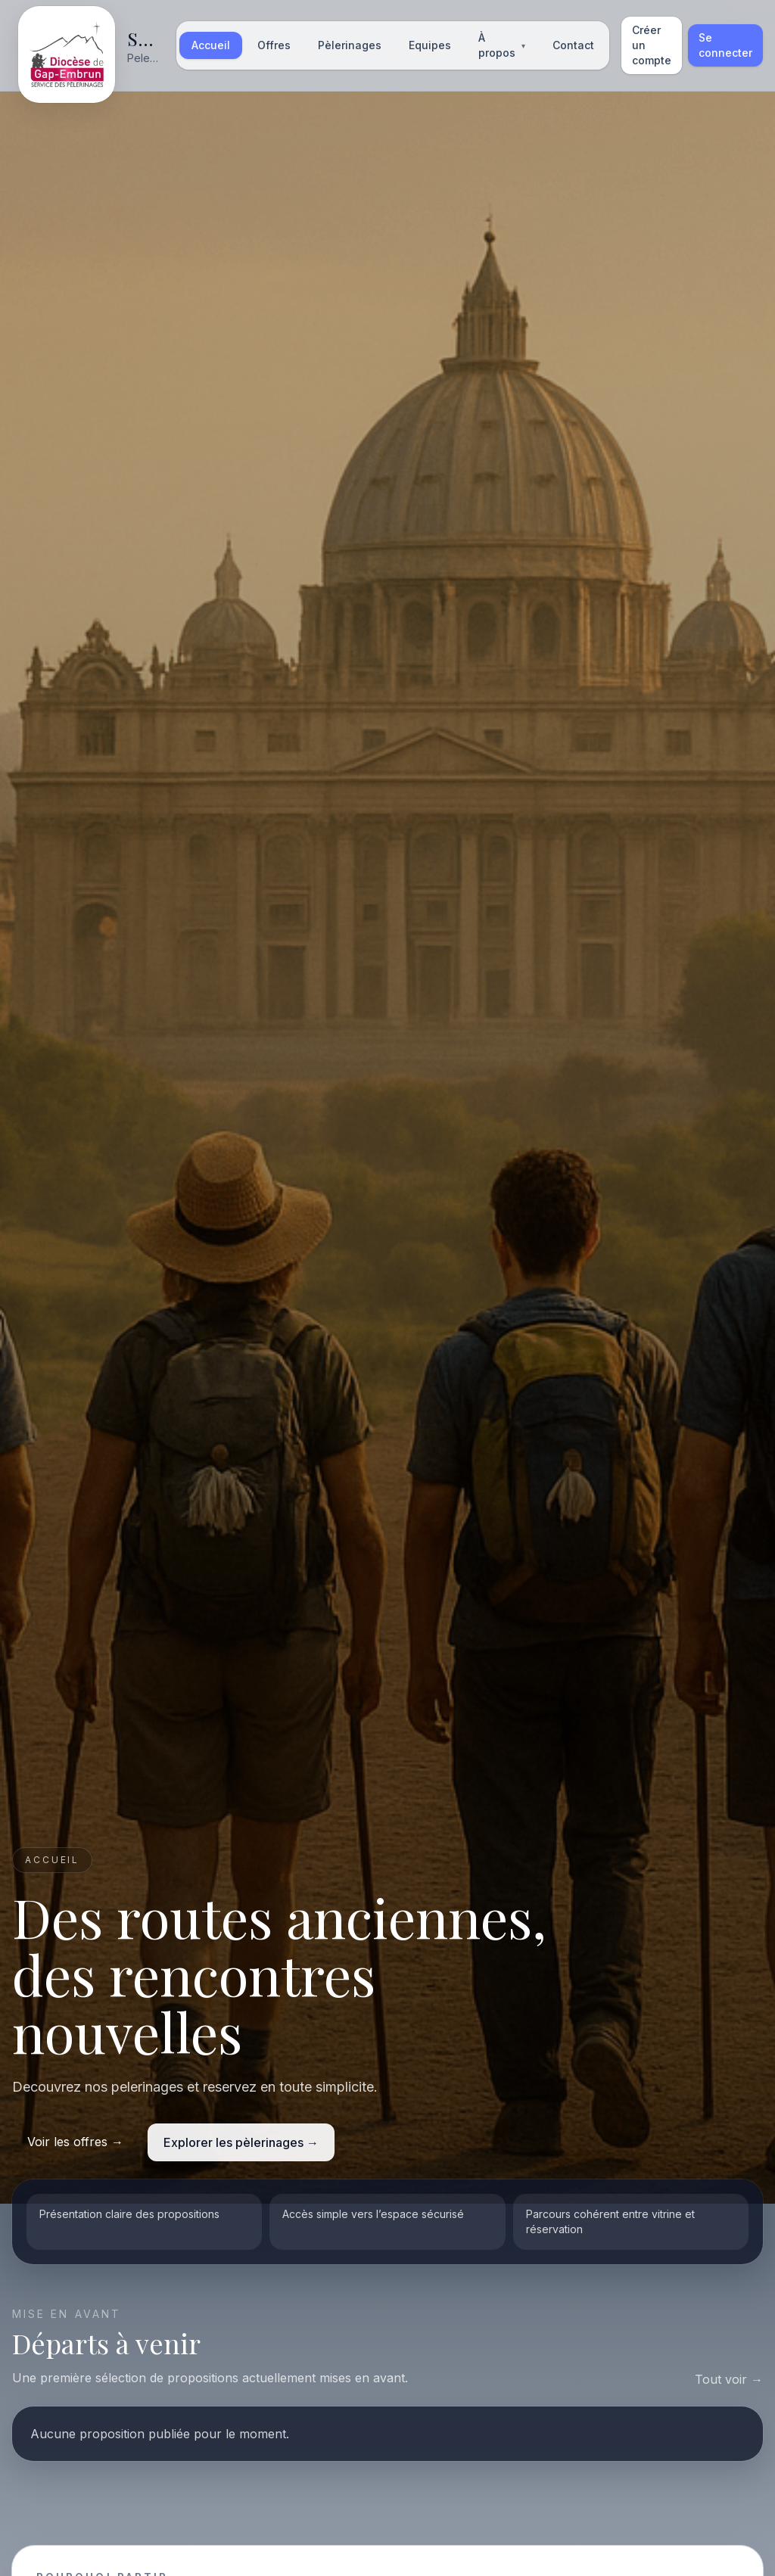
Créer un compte (651, 45)
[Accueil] (89, 45)
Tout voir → (729, 2379)
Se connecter (725, 45)
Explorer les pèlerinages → (241, 2142)
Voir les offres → (75, 2141)
